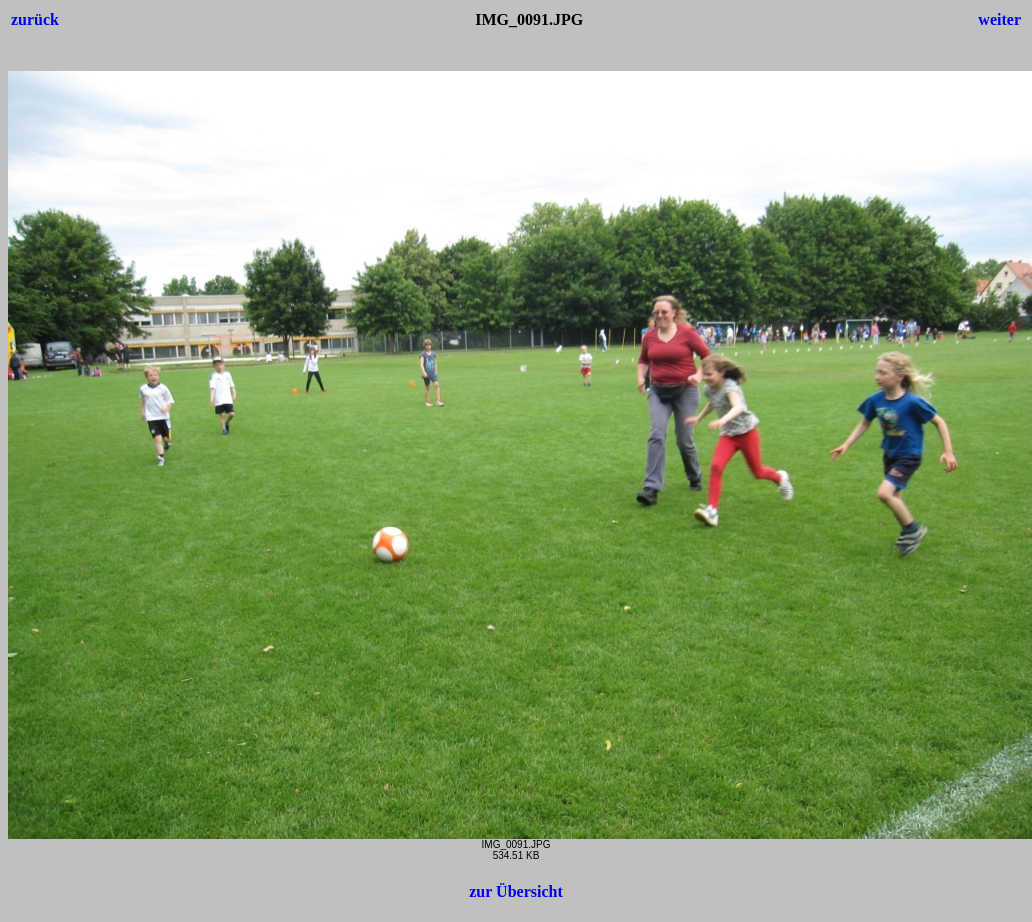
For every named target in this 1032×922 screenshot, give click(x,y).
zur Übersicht (515, 891)
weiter (999, 19)
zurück (35, 19)
